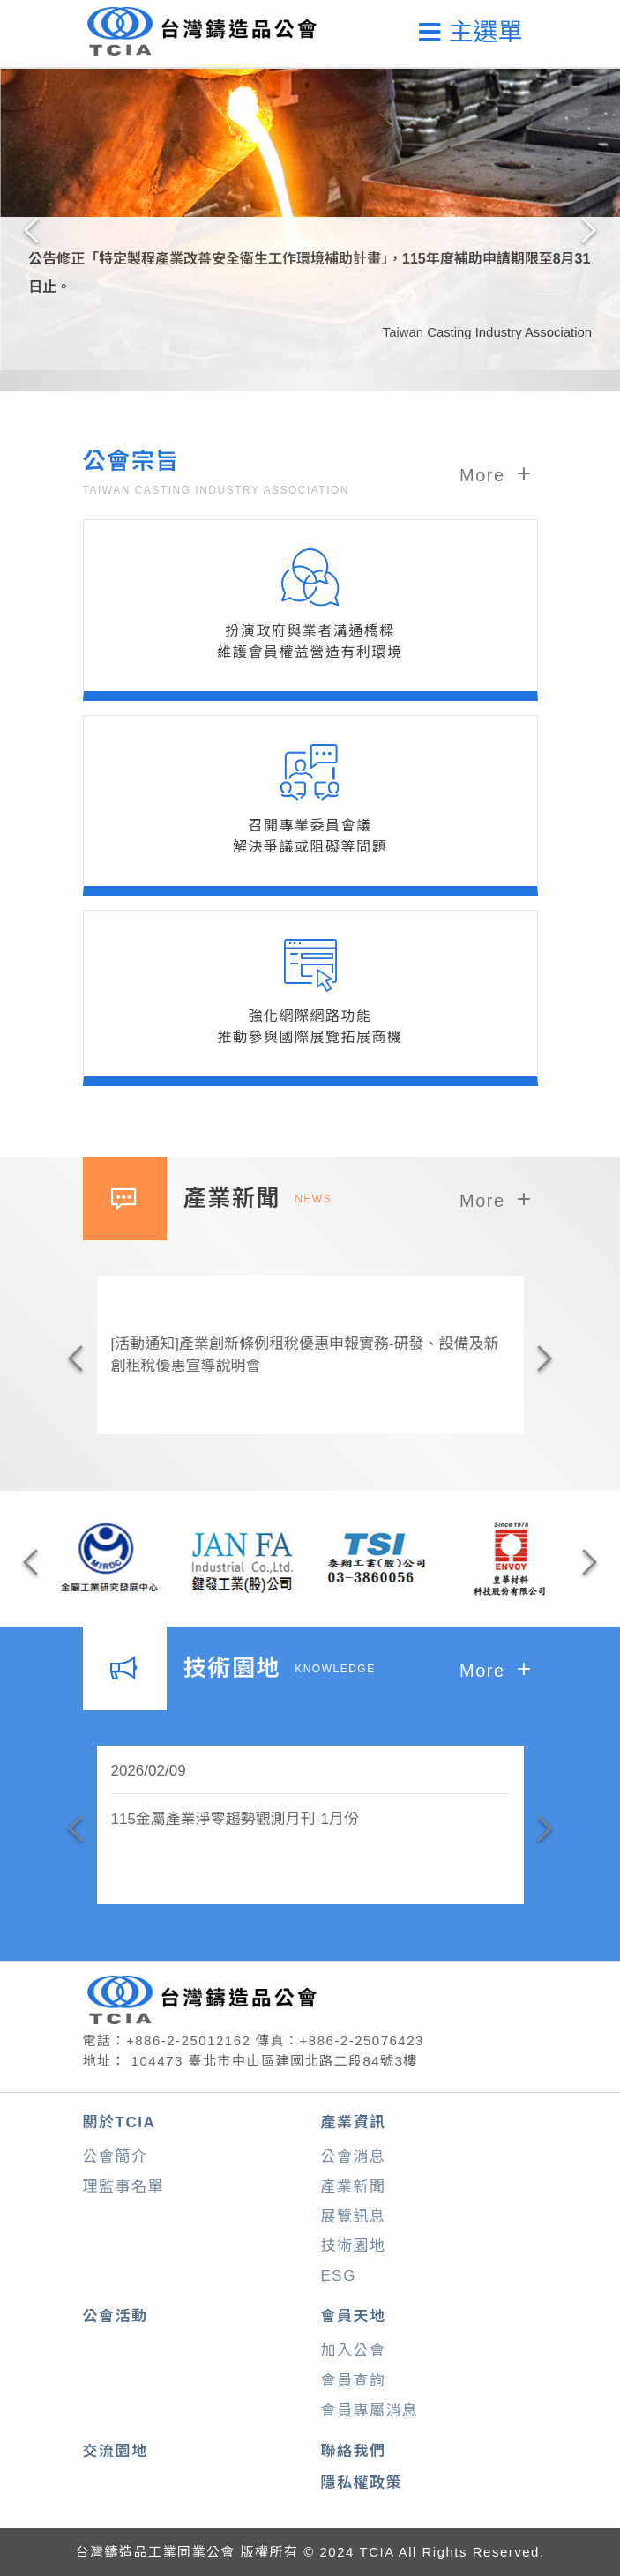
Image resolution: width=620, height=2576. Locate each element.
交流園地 (115, 2451)
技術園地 (353, 2245)
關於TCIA (119, 2122)
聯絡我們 (353, 2451)
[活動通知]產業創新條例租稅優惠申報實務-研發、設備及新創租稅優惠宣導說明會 (305, 1355)
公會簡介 (115, 2156)
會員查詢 (353, 2380)
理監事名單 (124, 2186)
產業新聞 (353, 2186)
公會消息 (353, 2156)
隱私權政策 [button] (362, 2483)
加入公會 (353, 2350)
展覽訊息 (353, 2216)
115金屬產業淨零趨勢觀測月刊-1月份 (235, 1819)
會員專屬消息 (370, 2410)
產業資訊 (353, 2122)
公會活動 (115, 2316)
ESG (338, 2275)
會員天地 (353, 2316)
